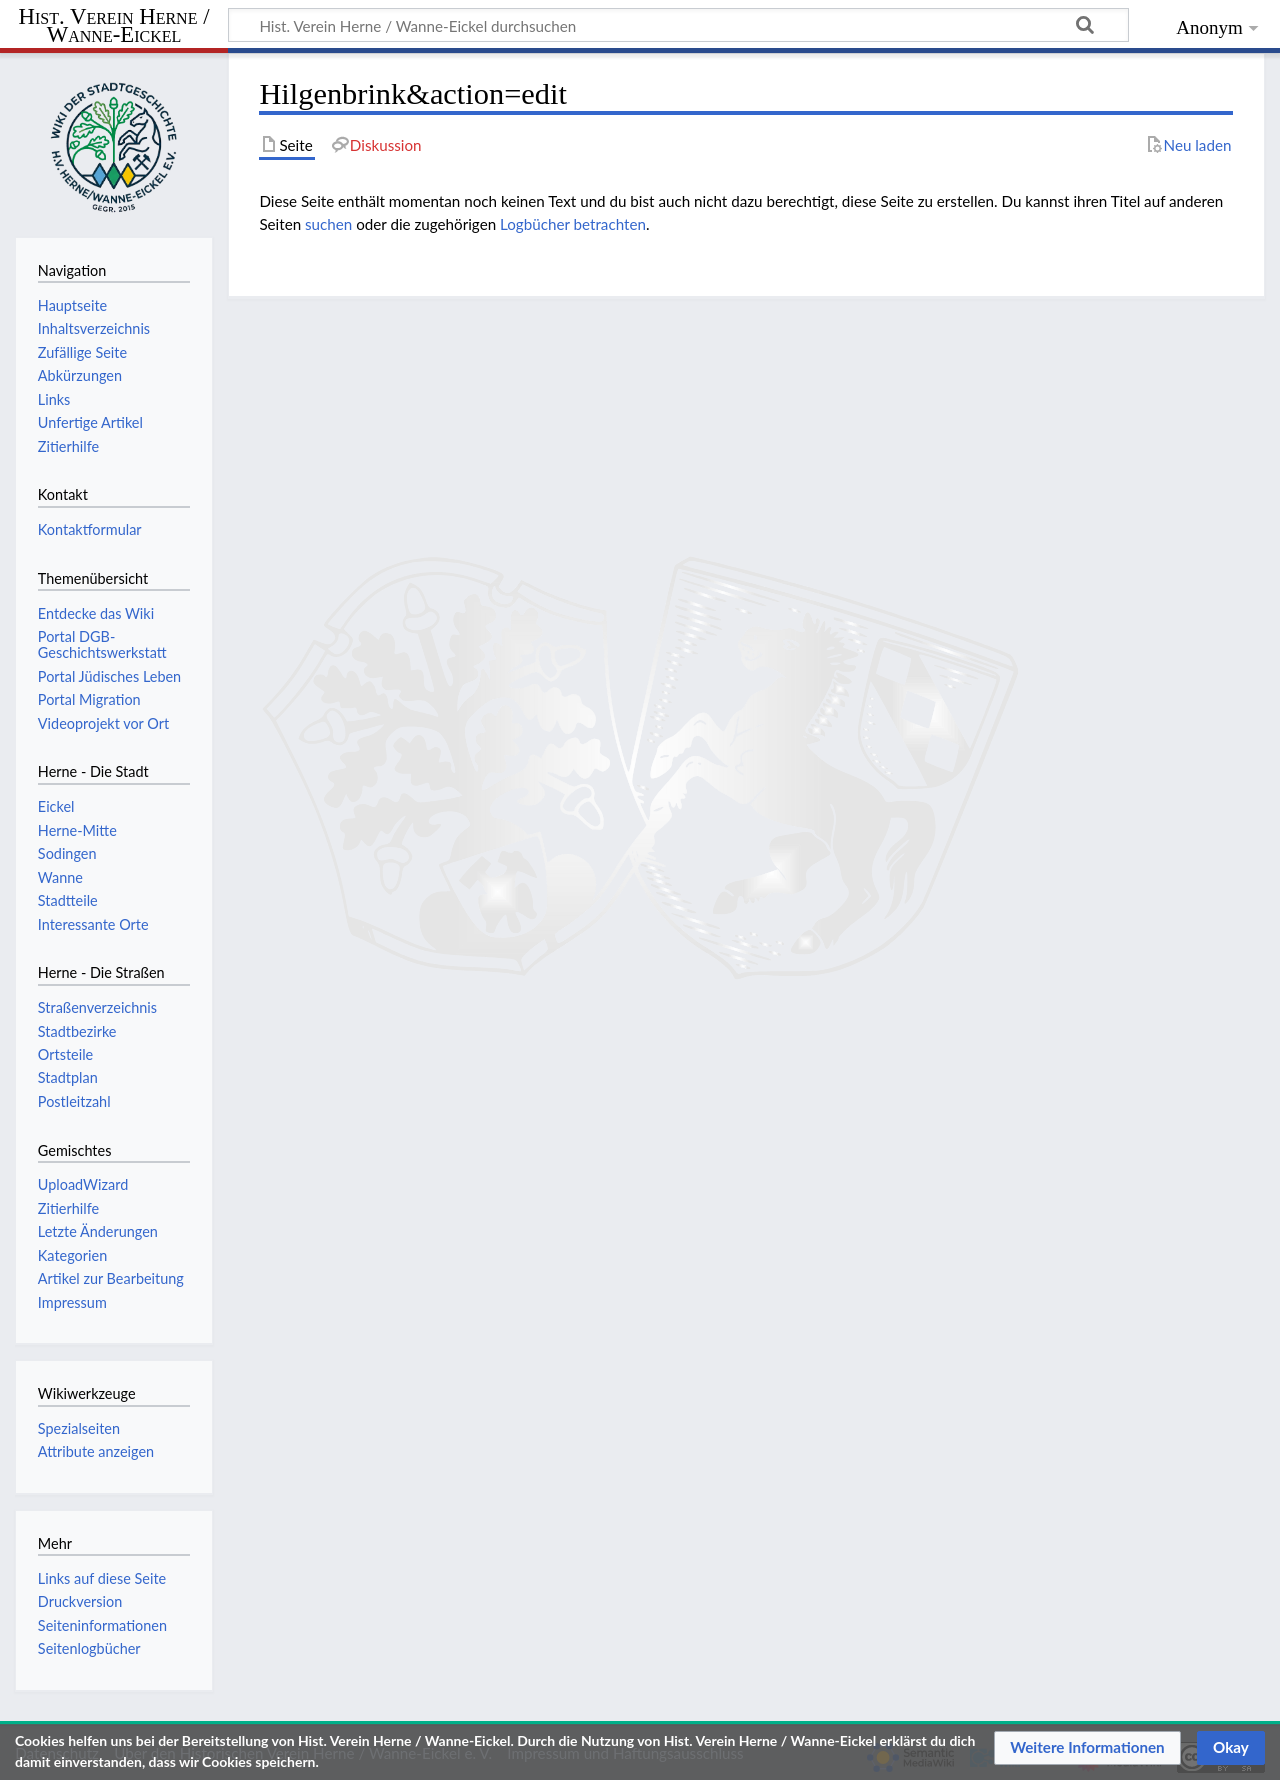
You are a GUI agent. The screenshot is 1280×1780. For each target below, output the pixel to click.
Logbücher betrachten (573, 224)
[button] (1087, 1748)
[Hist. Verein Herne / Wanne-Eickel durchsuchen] (678, 25)
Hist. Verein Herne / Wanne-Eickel (114, 26)
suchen (328, 224)
